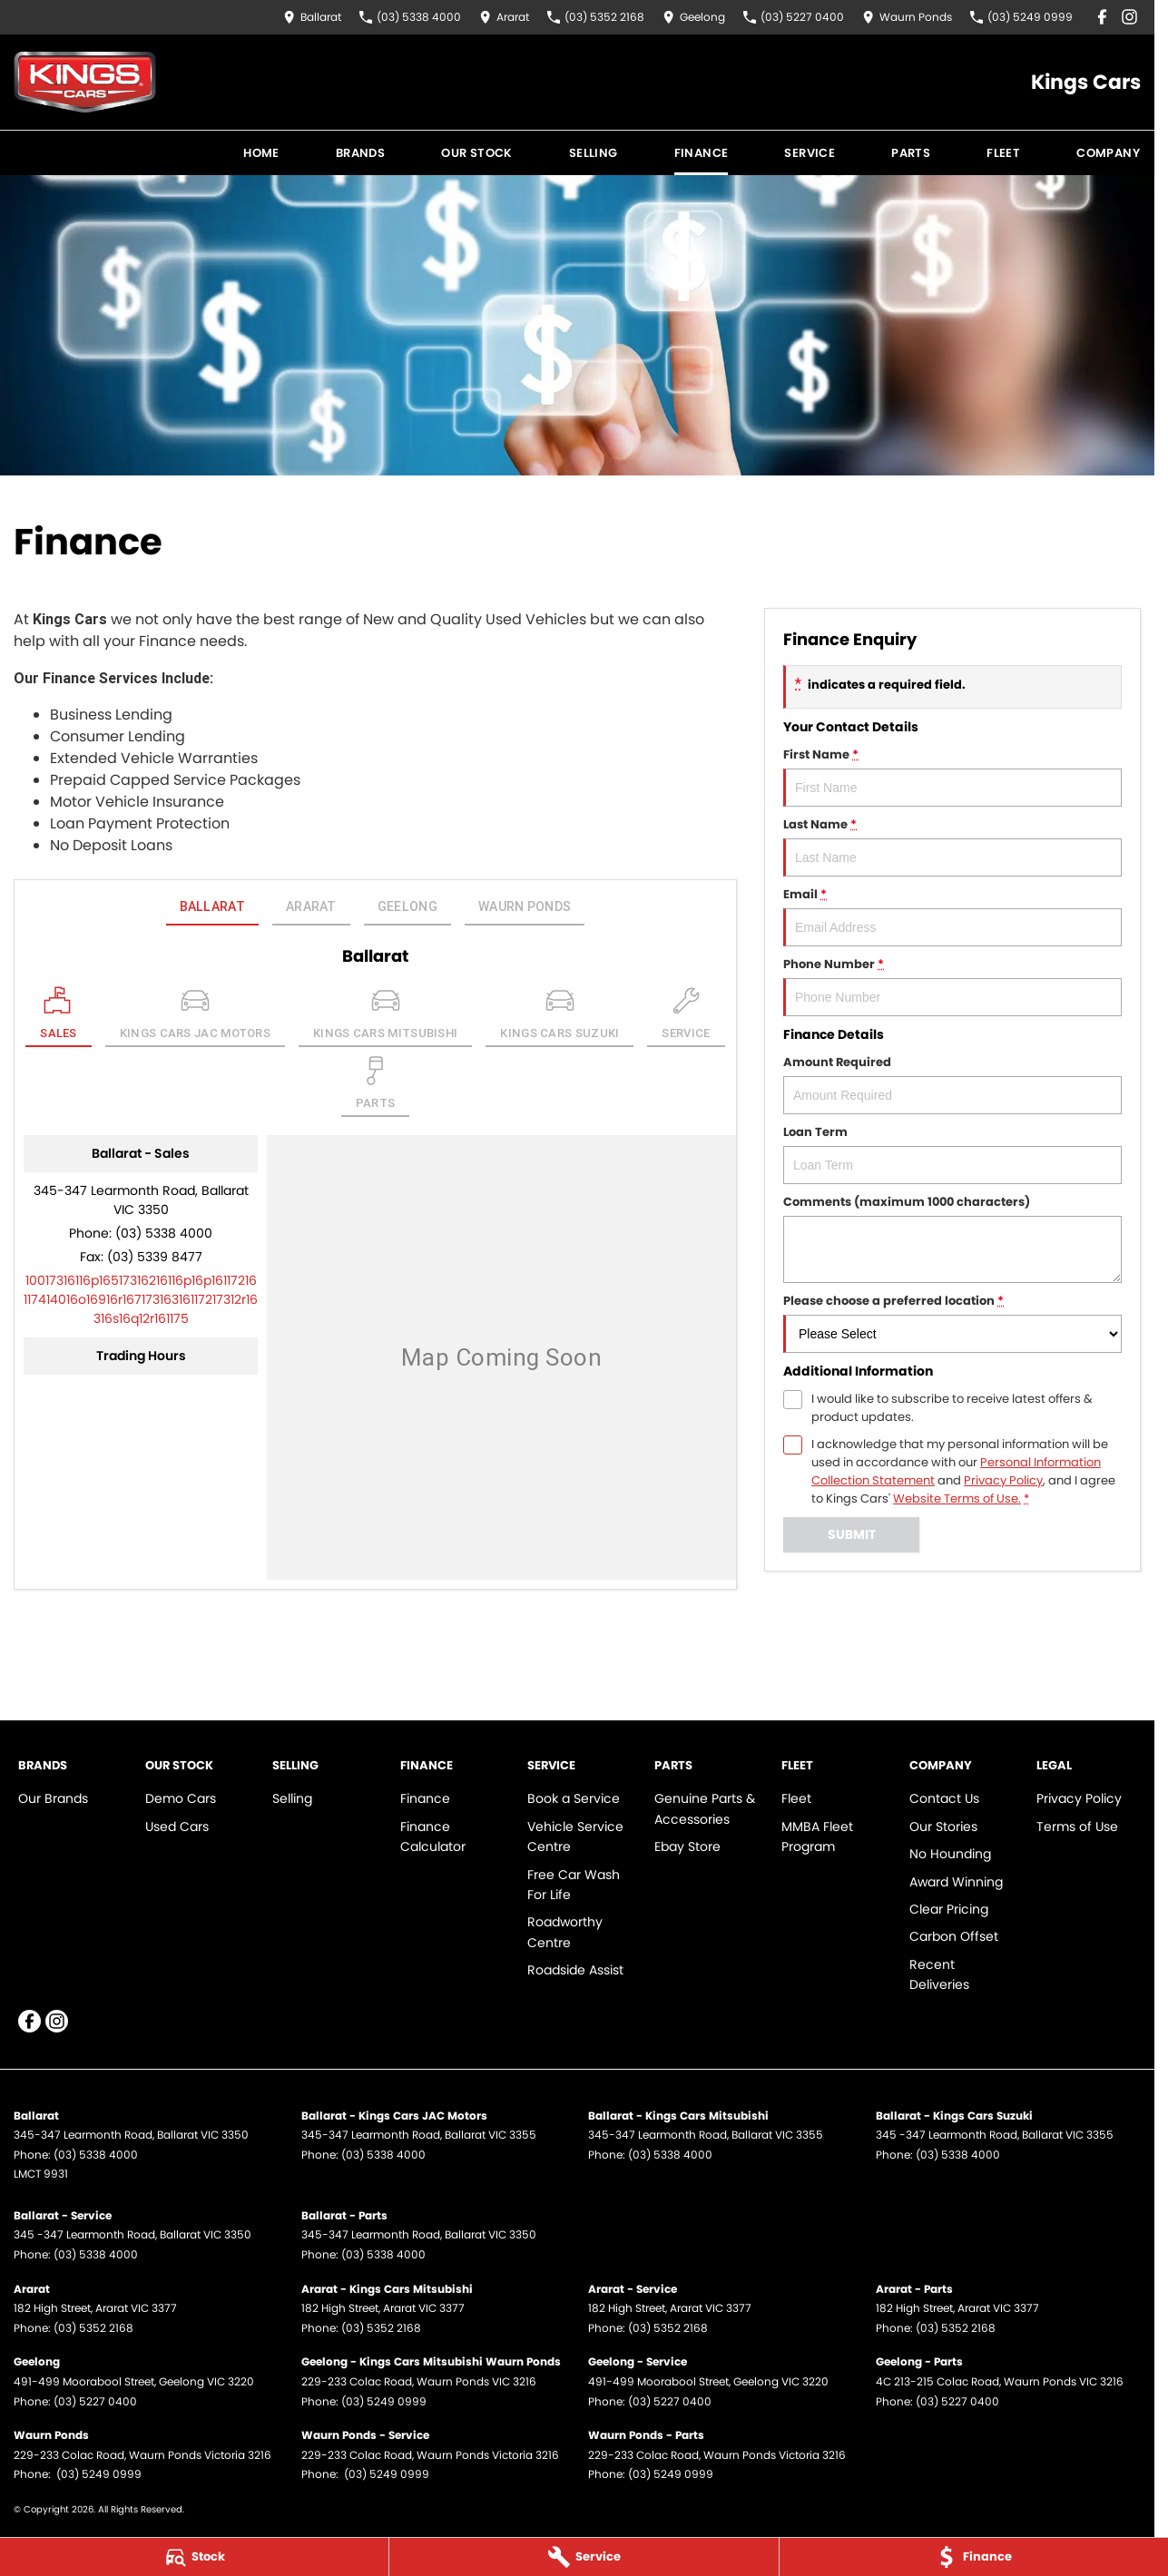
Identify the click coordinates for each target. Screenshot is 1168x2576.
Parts (910, 153)
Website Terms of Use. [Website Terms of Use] (957, 1498)
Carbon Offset (953, 1936)
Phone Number (952, 985)
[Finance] (974, 2557)
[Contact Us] (312, 16)
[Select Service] (685, 1016)
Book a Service (573, 1798)
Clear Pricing (948, 1909)
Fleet (1003, 153)
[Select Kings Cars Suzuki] (559, 1016)
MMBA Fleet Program (817, 1836)
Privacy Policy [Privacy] (1003, 1480)
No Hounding (950, 1854)
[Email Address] (141, 1299)
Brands (360, 153)
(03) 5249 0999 (384, 2401)
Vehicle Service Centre (575, 1836)
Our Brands (53, 1798)
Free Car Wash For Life (573, 1885)
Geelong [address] (407, 906)
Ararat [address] (311, 906)
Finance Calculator (433, 1836)
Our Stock (477, 153)
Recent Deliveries (939, 1974)
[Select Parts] (375, 1086)
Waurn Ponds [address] (524, 906)
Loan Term (952, 1153)
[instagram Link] (1129, 16)
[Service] (583, 2557)
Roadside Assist (575, 1970)
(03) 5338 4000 (163, 1233)
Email (952, 916)
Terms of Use (1077, 1826)
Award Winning (956, 1882)
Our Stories (943, 1826)
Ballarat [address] (212, 906)
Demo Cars (180, 1798)
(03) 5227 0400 (95, 2401)
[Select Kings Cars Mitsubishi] (385, 1016)
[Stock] (194, 2557)
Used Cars (177, 1826)
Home (261, 153)
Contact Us (944, 1798)
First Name (952, 776)
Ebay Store (687, 1846)
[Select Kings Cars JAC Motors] (195, 1016)
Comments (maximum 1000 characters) (952, 1238)
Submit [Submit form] (851, 1534)
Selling (593, 153)
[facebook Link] (1102, 16)
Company (1108, 153)
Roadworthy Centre (565, 1932)
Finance (701, 153)
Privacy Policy (1079, 1798)
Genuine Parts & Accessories (704, 1808)
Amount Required (952, 1083)
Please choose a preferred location (952, 1322)
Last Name (952, 846)
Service (809, 153)
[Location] (58, 1016)
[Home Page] (85, 82)
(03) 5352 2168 (93, 2328)
